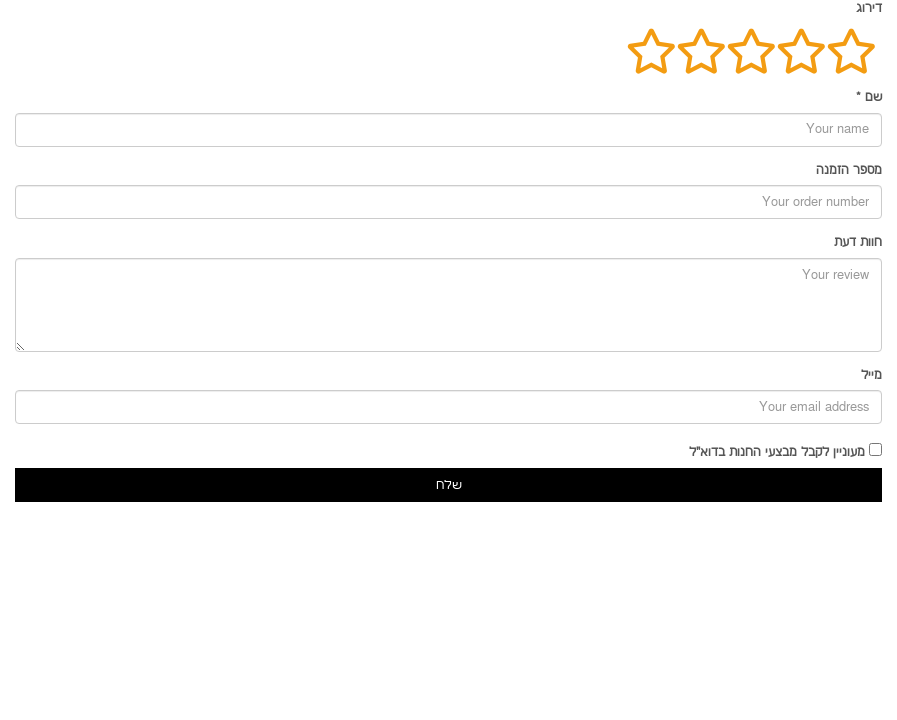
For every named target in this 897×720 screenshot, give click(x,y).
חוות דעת (858, 242)
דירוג (869, 8)
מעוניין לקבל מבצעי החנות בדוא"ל (777, 452)
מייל (871, 375)
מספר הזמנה (849, 170)
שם (869, 97)
